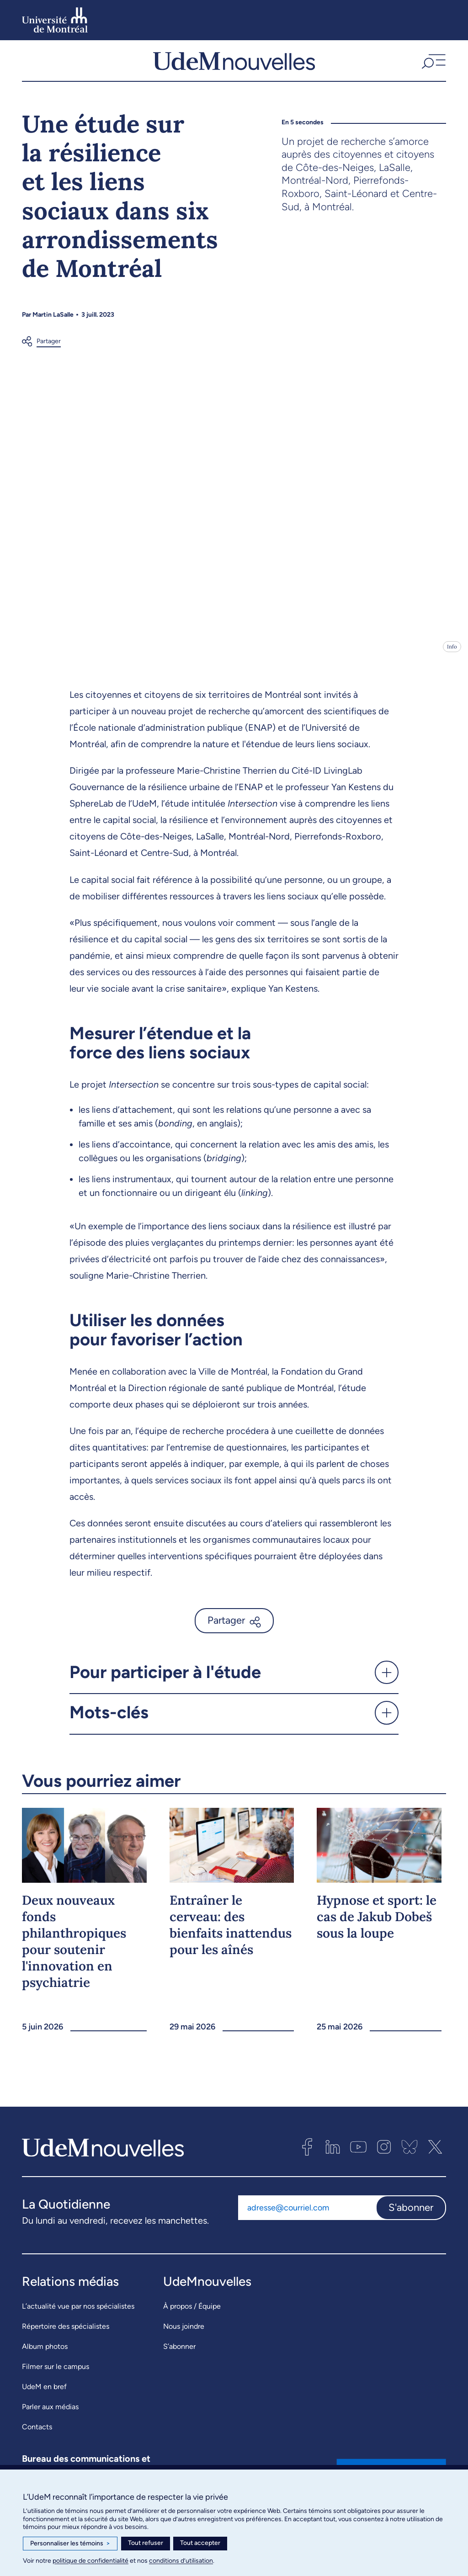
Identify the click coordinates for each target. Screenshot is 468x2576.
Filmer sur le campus (55, 2374)
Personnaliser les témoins (70, 2543)
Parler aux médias (50, 2414)
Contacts (37, 2434)
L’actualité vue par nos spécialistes (78, 2314)
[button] (432, 64)
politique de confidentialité (90, 2561)
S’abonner (179, 2354)
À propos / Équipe (192, 2314)
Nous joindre (183, 2334)
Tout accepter (200, 2543)
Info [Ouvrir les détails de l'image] (452, 654)
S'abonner (410, 2215)
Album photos (45, 2354)
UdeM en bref (44, 2394)
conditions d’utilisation (181, 2561)
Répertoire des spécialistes (65, 2334)
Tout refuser (145, 2543)
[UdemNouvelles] (234, 64)
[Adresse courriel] (307, 2215)
